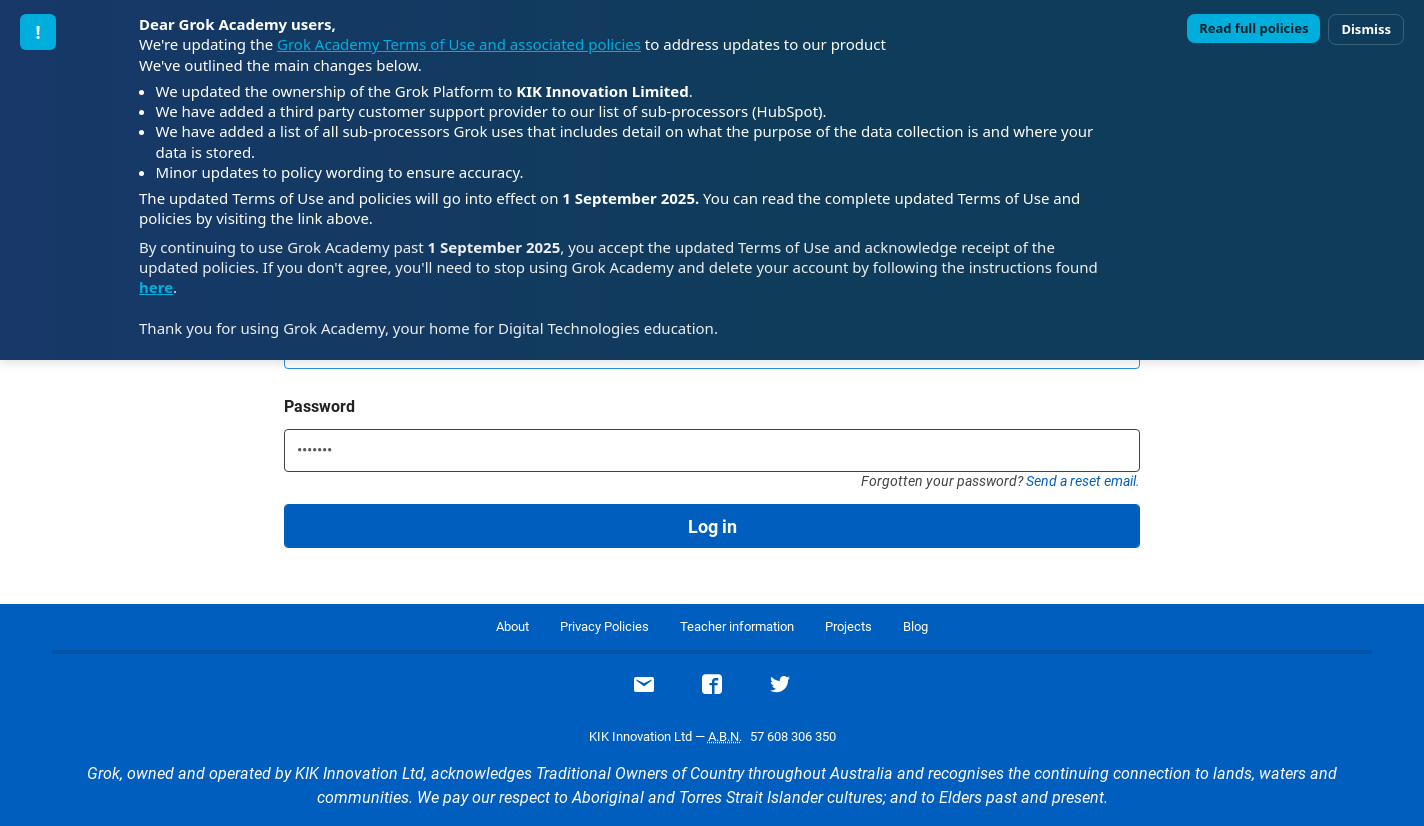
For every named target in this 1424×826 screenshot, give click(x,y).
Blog (915, 626)
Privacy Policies (604, 626)
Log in (712, 526)
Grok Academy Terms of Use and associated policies (459, 44)
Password (319, 406)
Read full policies (1253, 28)
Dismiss (1366, 29)
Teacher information (737, 626)
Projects (848, 626)
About (512, 626)
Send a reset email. (1083, 481)
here (156, 287)
